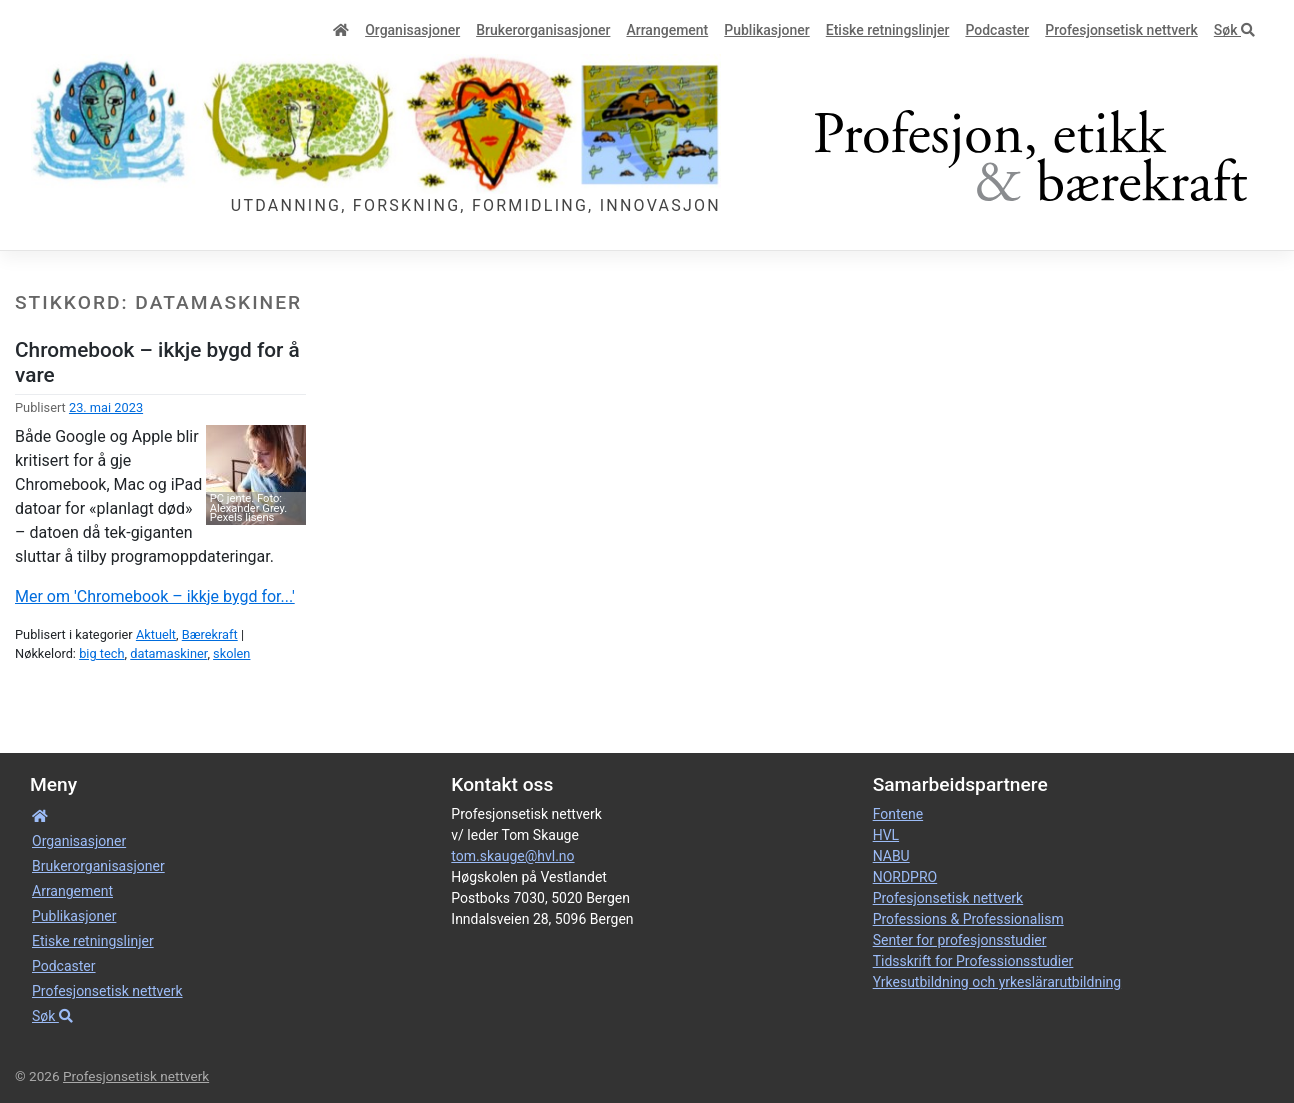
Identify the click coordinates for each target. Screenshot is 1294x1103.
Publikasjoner (766, 30)
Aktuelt (156, 634)
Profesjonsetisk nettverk (1121, 30)
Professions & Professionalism (968, 919)
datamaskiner (168, 653)
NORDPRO (905, 877)
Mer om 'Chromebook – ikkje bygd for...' (155, 596)
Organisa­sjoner (412, 30)
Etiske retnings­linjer (888, 30)
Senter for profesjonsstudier (960, 940)
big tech (101, 653)
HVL (886, 835)
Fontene (898, 814)
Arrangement (667, 30)
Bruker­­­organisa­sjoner (543, 30)
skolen (231, 653)
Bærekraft (210, 634)
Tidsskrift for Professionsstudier (973, 961)
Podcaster (997, 30)
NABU (891, 856)
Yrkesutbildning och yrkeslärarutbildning (997, 982)
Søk (1234, 30)
